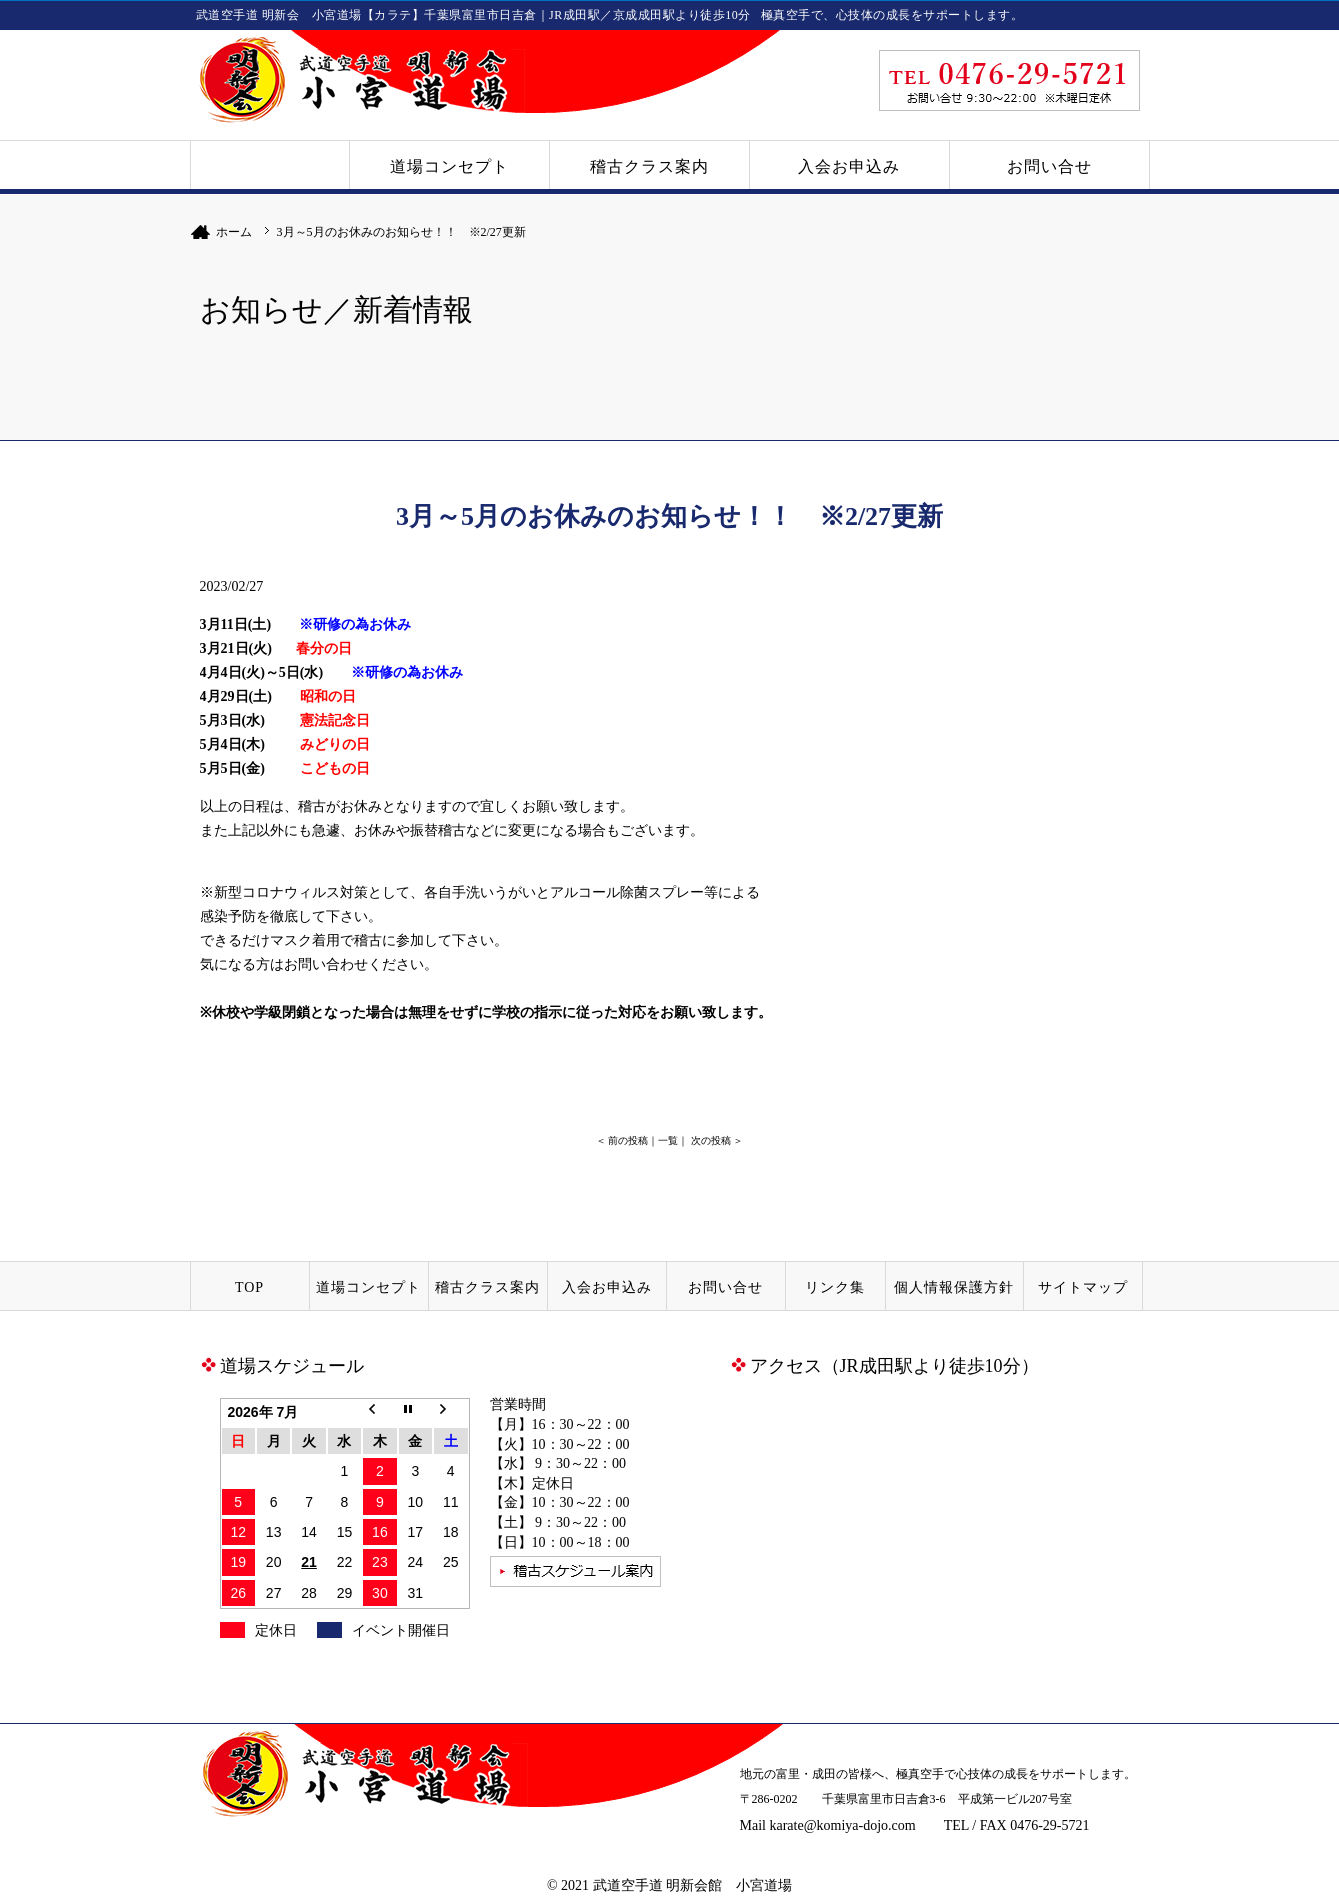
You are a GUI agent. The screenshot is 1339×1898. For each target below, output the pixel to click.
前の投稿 (628, 1140)
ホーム (234, 232)
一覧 (668, 1140)
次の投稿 (711, 1140)
